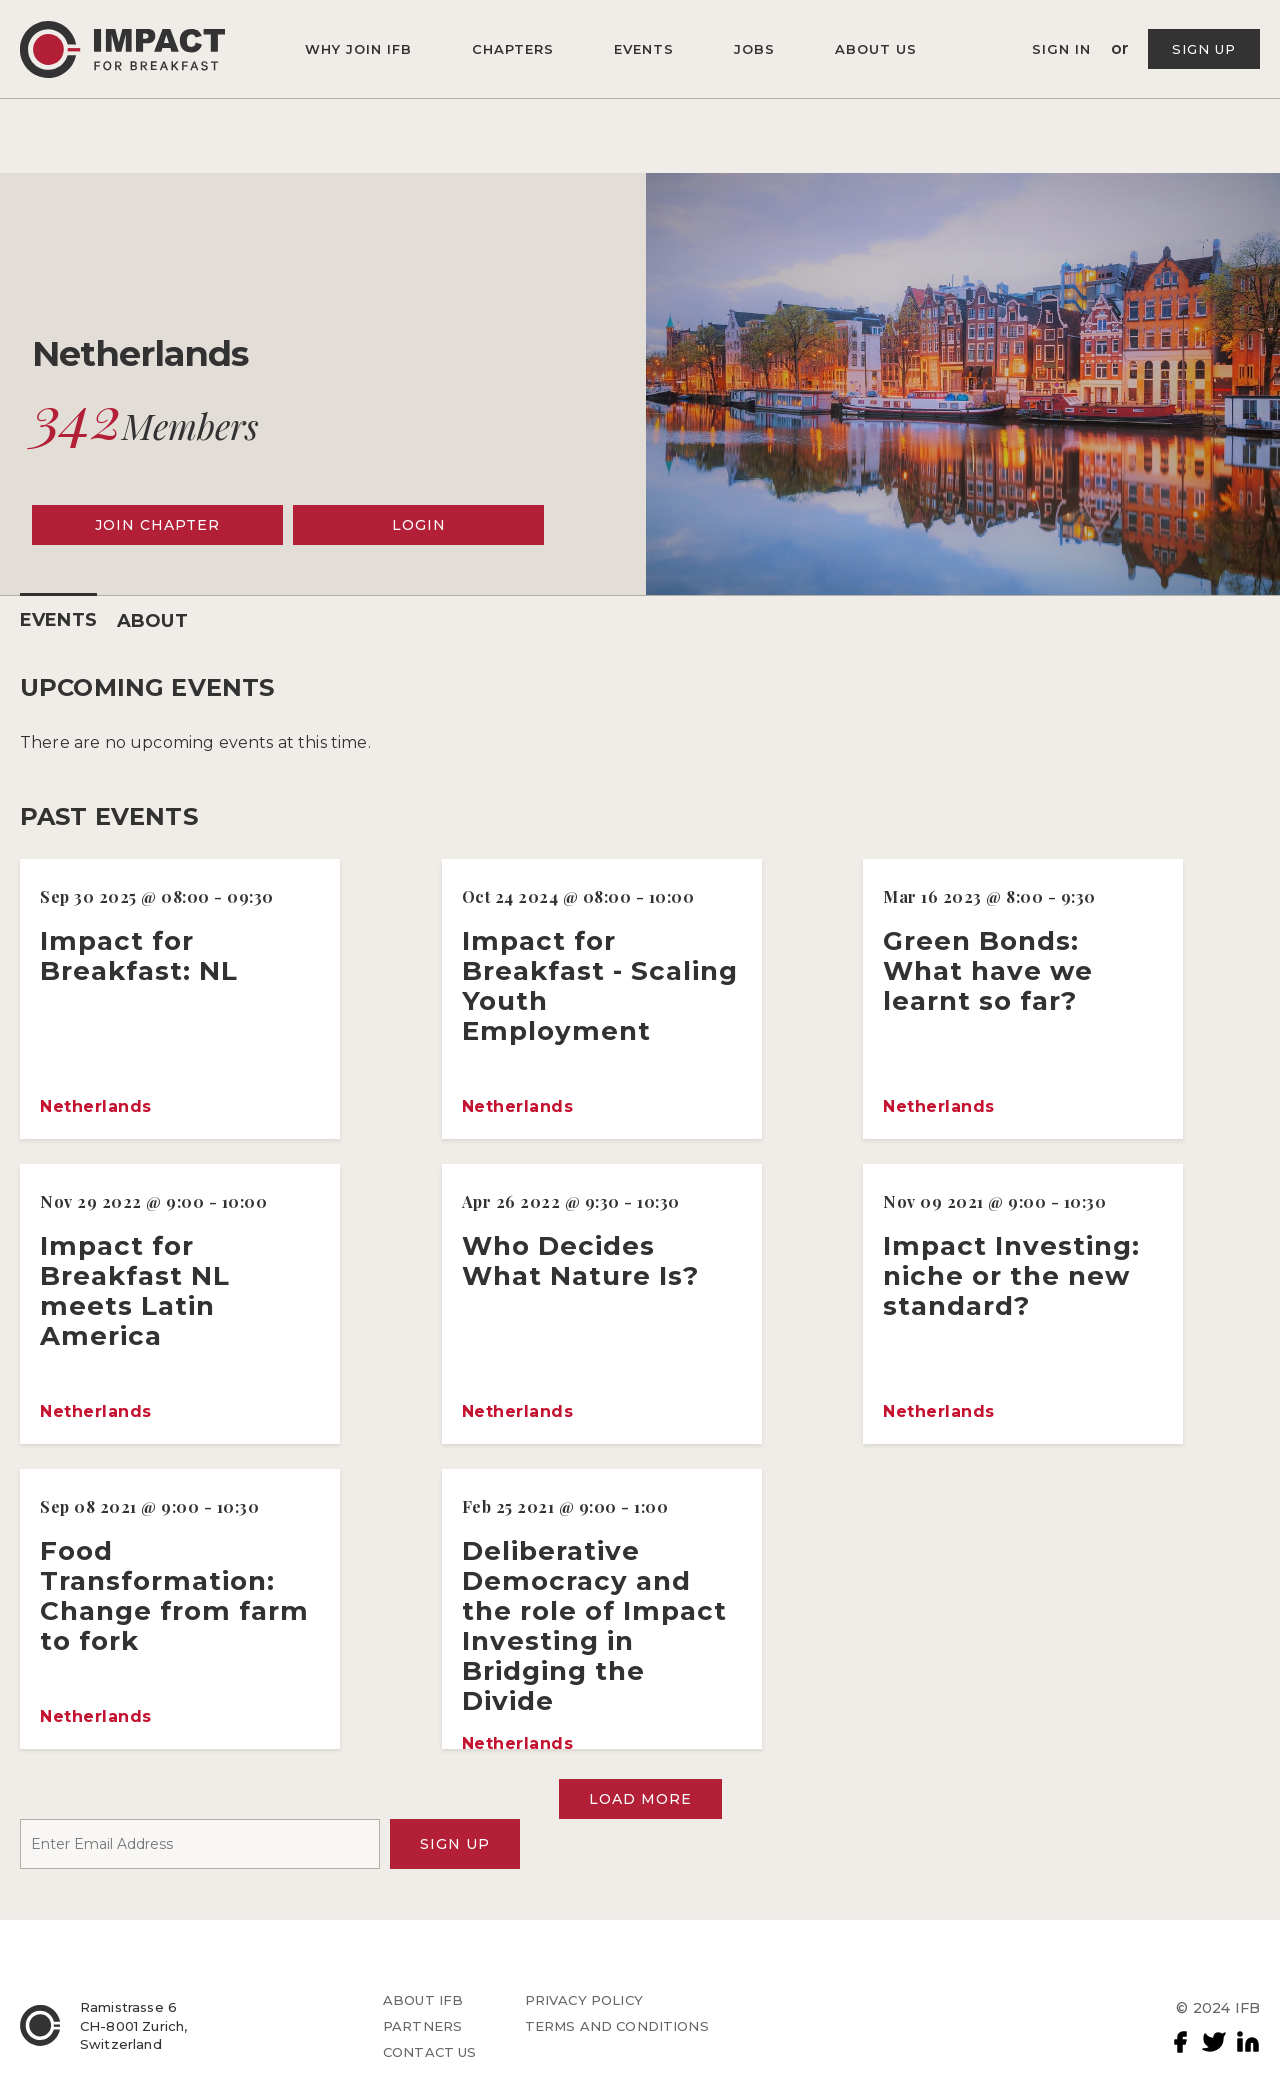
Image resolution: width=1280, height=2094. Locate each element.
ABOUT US (876, 49)
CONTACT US (430, 2052)
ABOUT (152, 621)
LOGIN (419, 525)
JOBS (754, 49)
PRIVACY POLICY (584, 2000)
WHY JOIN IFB (358, 49)
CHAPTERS (513, 49)
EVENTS (644, 49)
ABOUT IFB (423, 2000)
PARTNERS (422, 2026)
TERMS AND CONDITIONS (617, 2026)
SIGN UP (1204, 49)
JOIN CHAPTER (157, 525)
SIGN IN (1064, 49)
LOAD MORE (640, 1799)
